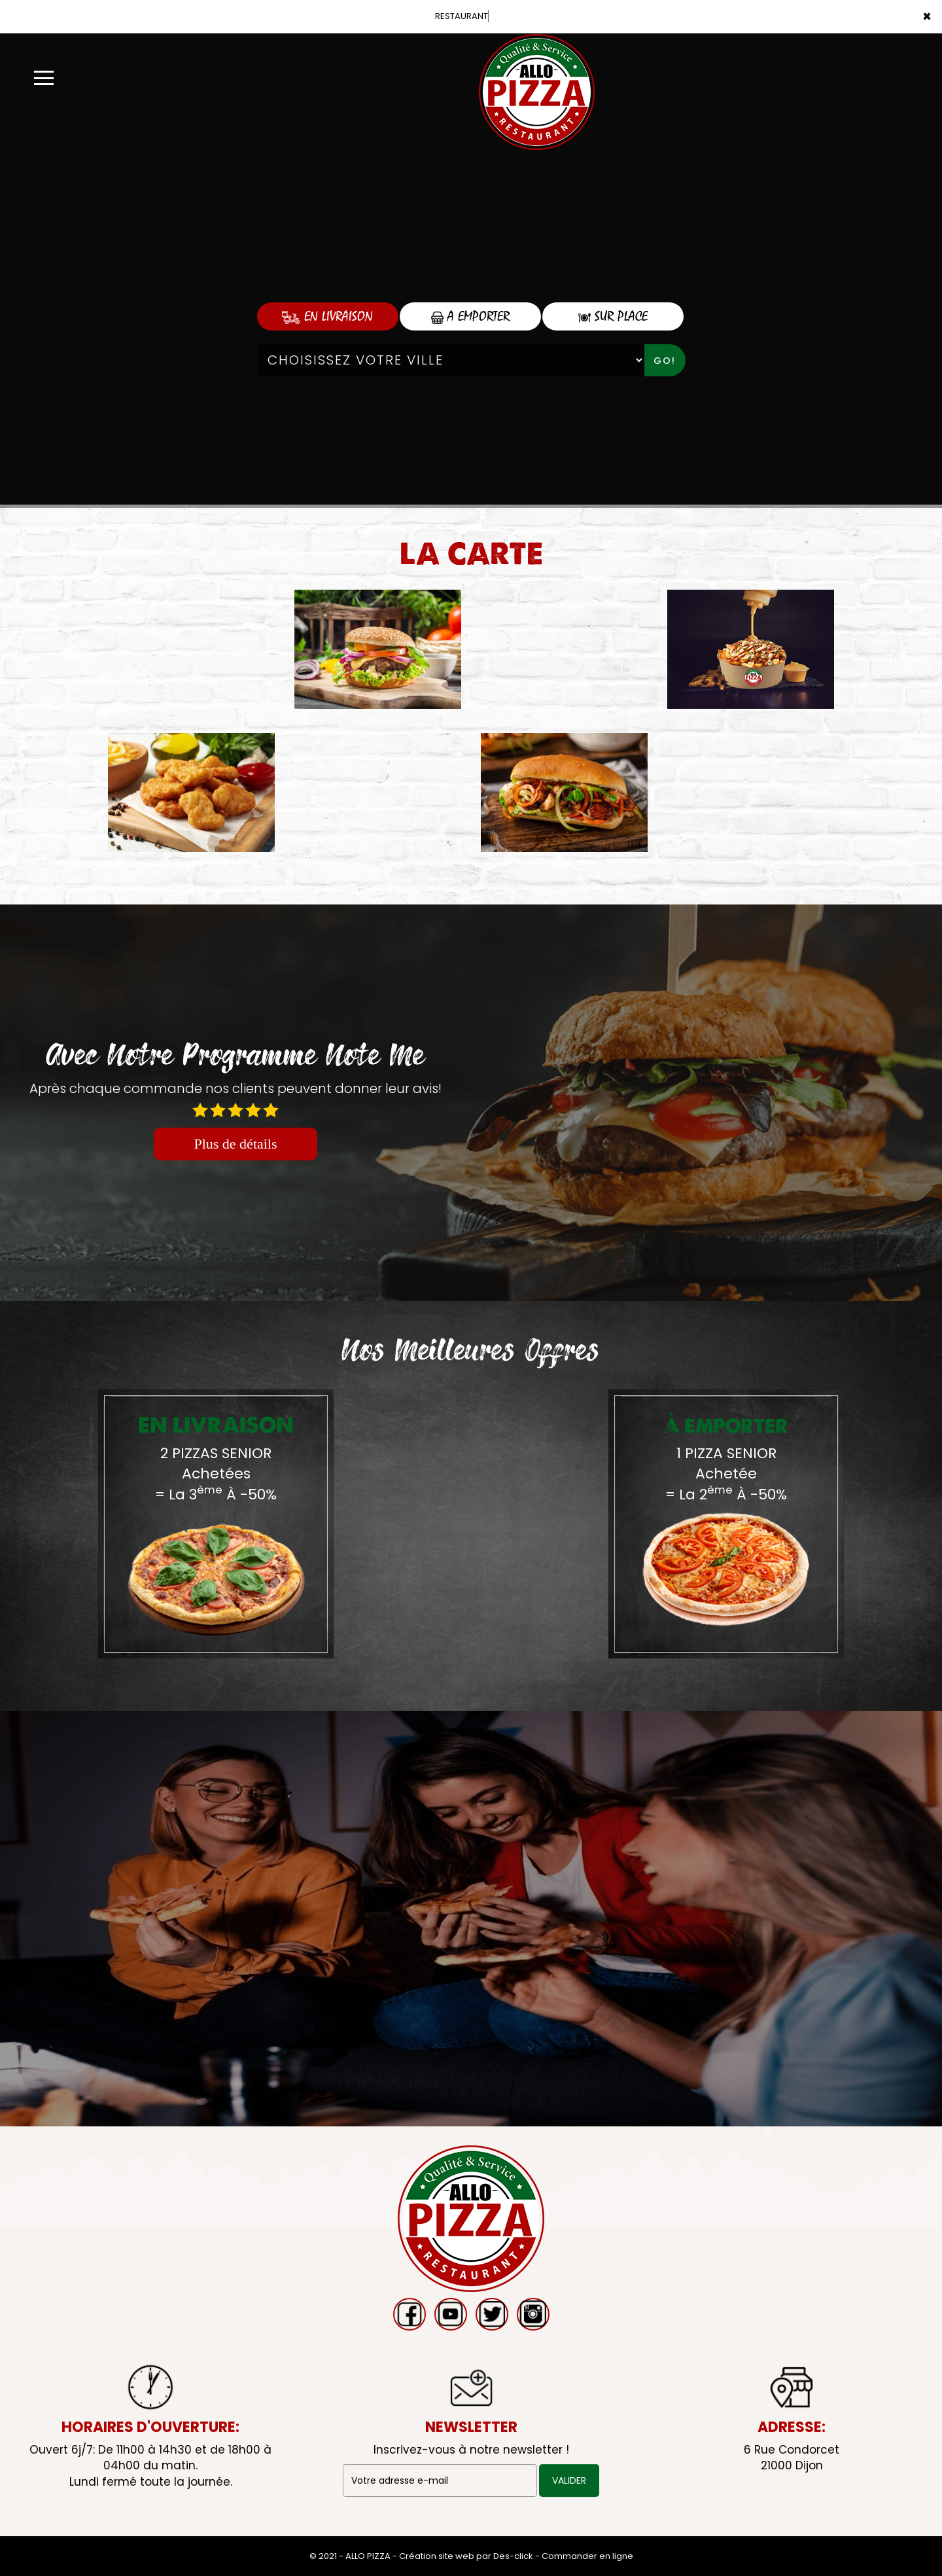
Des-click (513, 2556)
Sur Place (613, 316)
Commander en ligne (587, 2556)
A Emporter (470, 316)
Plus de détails (235, 1144)
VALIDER (569, 2480)
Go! (665, 360)
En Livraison (327, 316)
